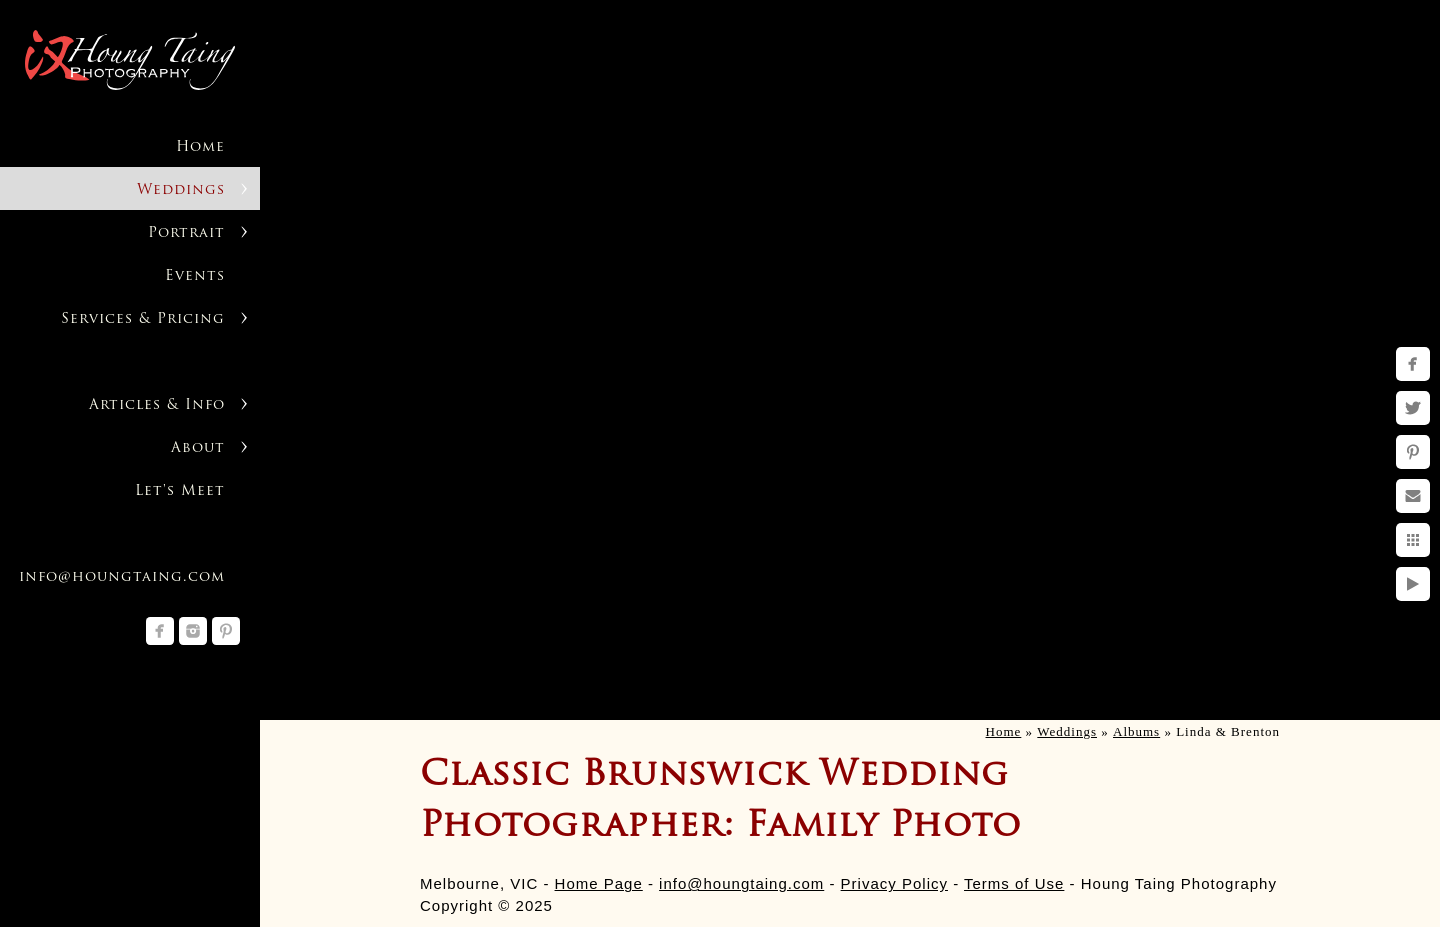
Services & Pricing (143, 319)
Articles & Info (157, 405)
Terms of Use (1014, 883)
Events (195, 276)
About (198, 448)
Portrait (186, 233)
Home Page (599, 883)
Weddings (181, 190)
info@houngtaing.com (741, 883)
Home (200, 147)
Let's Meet (180, 491)
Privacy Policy (894, 883)
